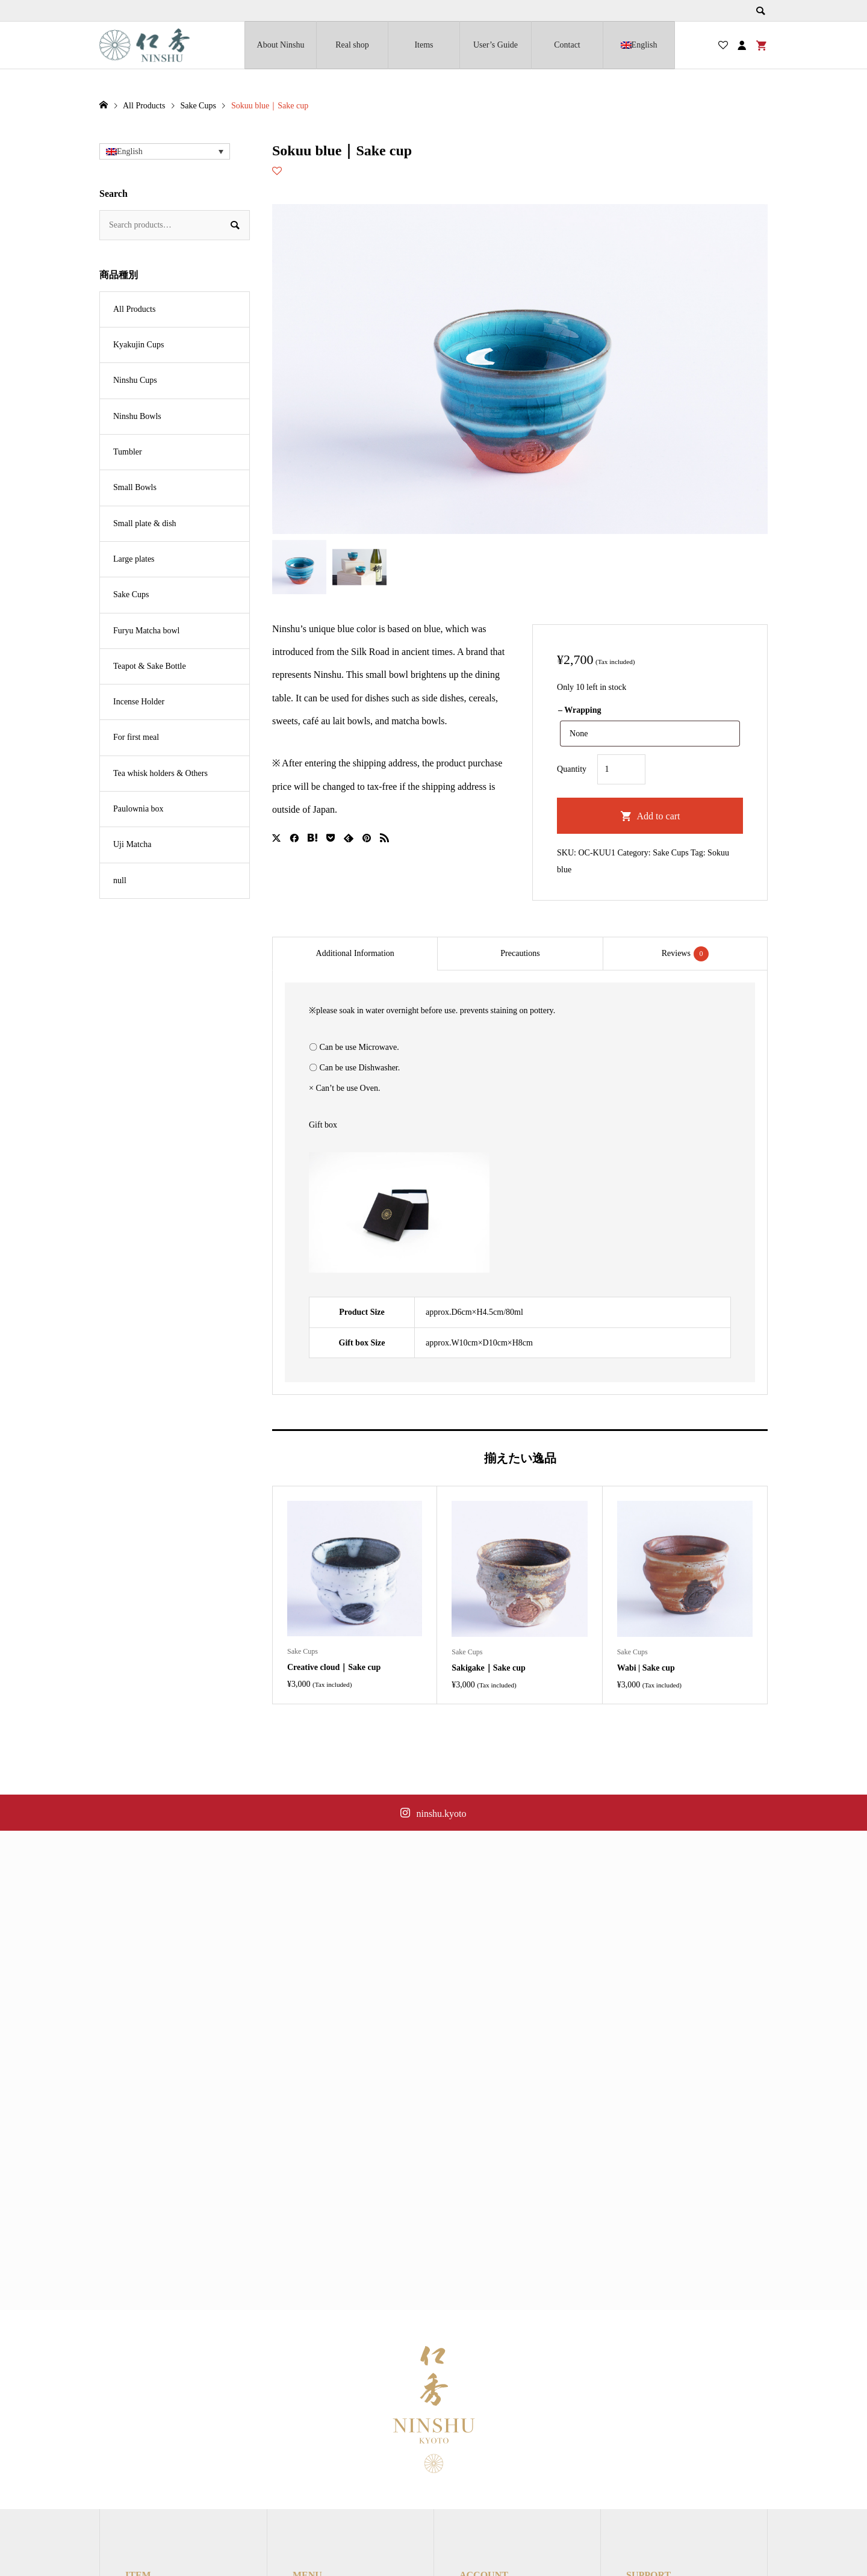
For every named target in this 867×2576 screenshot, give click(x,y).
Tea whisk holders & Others (160, 773)
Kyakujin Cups (138, 344)
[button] (164, 151)
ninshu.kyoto (441, 1813)
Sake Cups (671, 852)
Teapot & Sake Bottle (149, 666)
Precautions (519, 953)
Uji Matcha (132, 844)
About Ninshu (281, 44)
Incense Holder (138, 701)
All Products (134, 309)
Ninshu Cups (135, 380)
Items (423, 44)
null (119, 880)
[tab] (354, 953)
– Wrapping (579, 710)
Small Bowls (135, 487)
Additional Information (355, 953)
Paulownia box (138, 808)
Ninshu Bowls (137, 416)
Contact (567, 44)
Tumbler (127, 451)
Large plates (134, 558)
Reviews (685, 953)
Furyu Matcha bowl (146, 630)
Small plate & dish (144, 523)
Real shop (352, 44)
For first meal (136, 737)
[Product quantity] (621, 769)
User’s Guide (495, 44)
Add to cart (658, 816)
